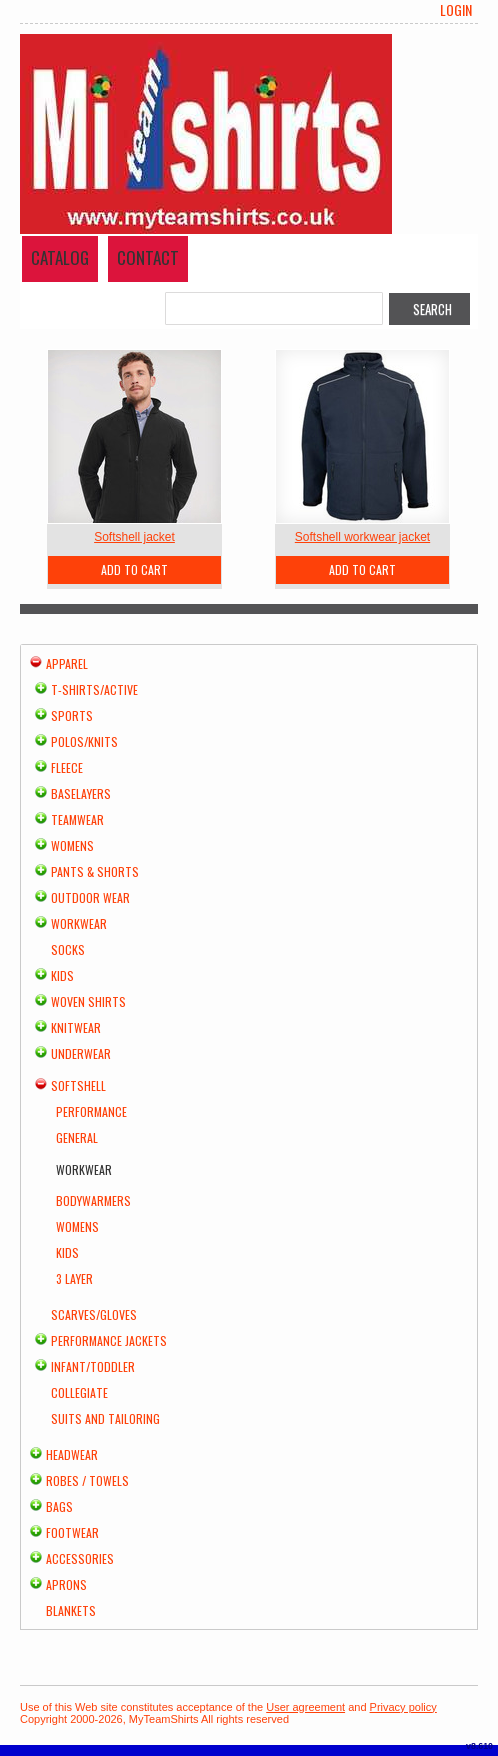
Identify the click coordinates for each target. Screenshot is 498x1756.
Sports (72, 715)
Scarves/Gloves (94, 1314)
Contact (148, 257)
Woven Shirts (88, 1001)
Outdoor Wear (90, 897)
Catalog (60, 257)
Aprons (66, 1584)
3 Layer (74, 1278)
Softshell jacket (134, 537)
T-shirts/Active (94, 689)
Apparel (67, 663)
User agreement (305, 1707)
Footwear (72, 1532)
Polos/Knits (84, 741)
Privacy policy (403, 1707)
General (77, 1137)
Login (456, 10)
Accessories (80, 1558)
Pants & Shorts (95, 871)
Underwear (81, 1053)
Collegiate (79, 1392)
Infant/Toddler (93, 1366)
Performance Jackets (109, 1340)
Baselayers (81, 793)
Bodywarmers (93, 1200)
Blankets (71, 1610)
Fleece (67, 767)
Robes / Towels (87, 1480)
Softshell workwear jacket (362, 537)
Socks (68, 949)
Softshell (78, 1085)
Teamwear (77, 819)
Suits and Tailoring (105, 1418)
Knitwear (76, 1027)
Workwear (79, 923)
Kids (62, 975)
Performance (91, 1111)
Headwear (72, 1454)
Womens (72, 845)
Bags (59, 1506)
